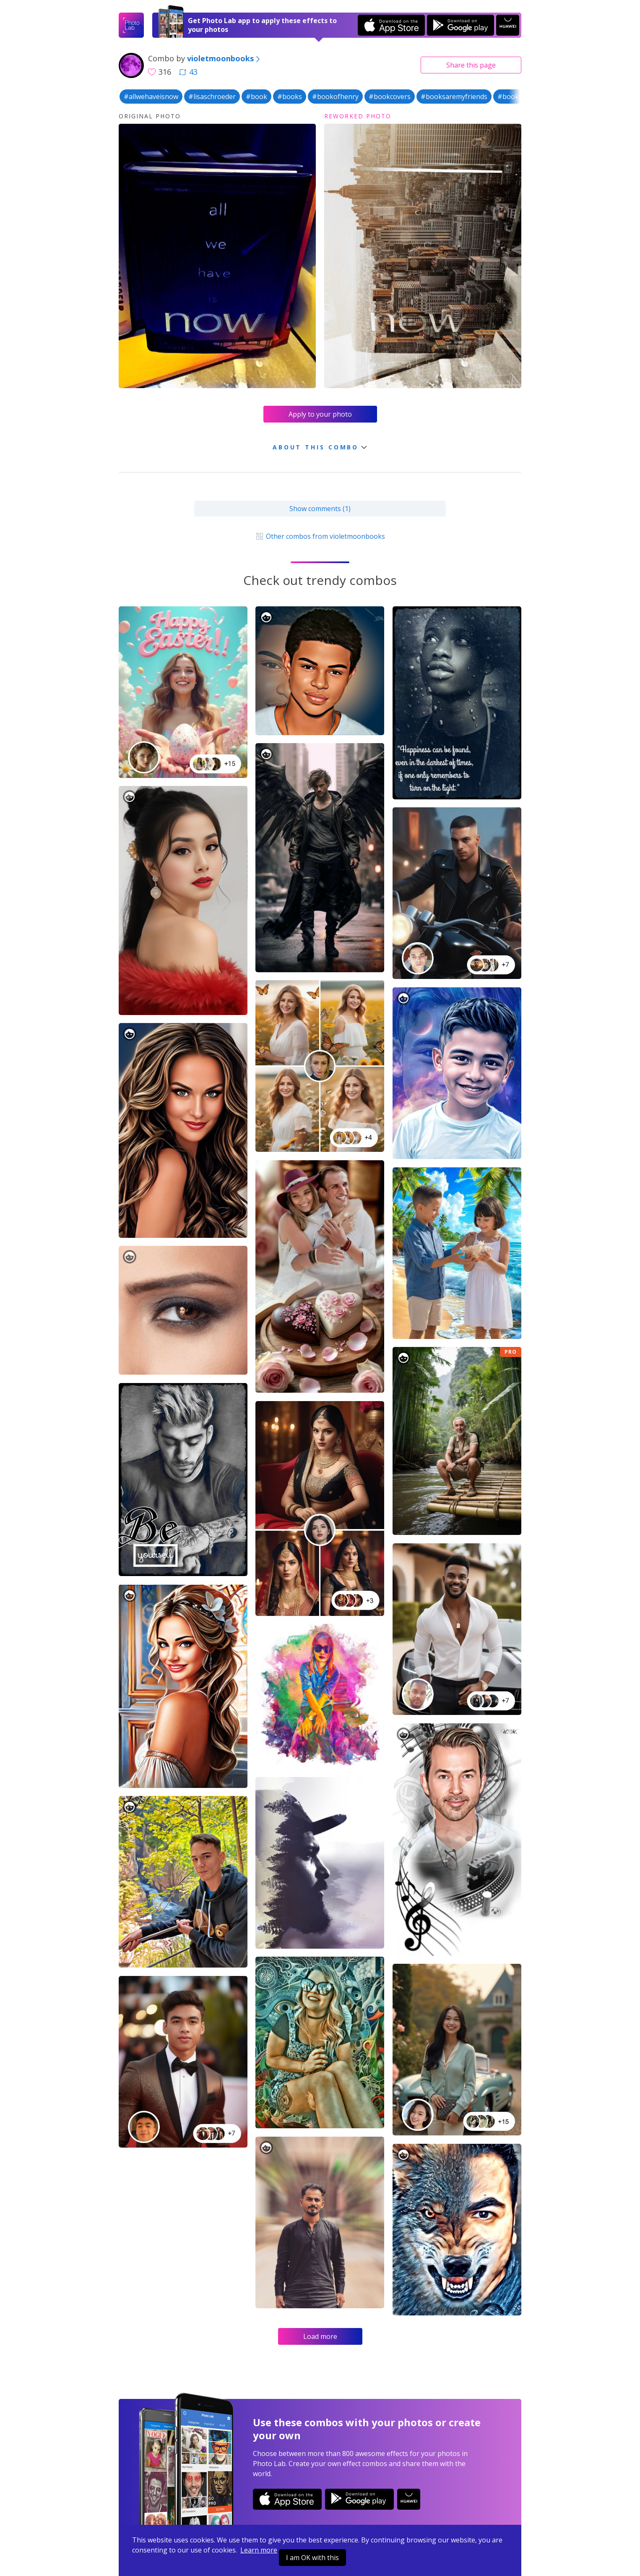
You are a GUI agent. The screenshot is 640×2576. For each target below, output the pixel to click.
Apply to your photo (320, 414)
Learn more (258, 2550)
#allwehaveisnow (151, 96)
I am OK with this (312, 2557)
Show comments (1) (320, 508)
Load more (320, 2336)
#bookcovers (390, 96)
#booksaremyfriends (454, 96)
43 (188, 72)
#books (289, 96)
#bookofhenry (335, 96)
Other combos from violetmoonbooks (320, 536)
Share (471, 65)
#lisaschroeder (212, 96)
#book (256, 96)
